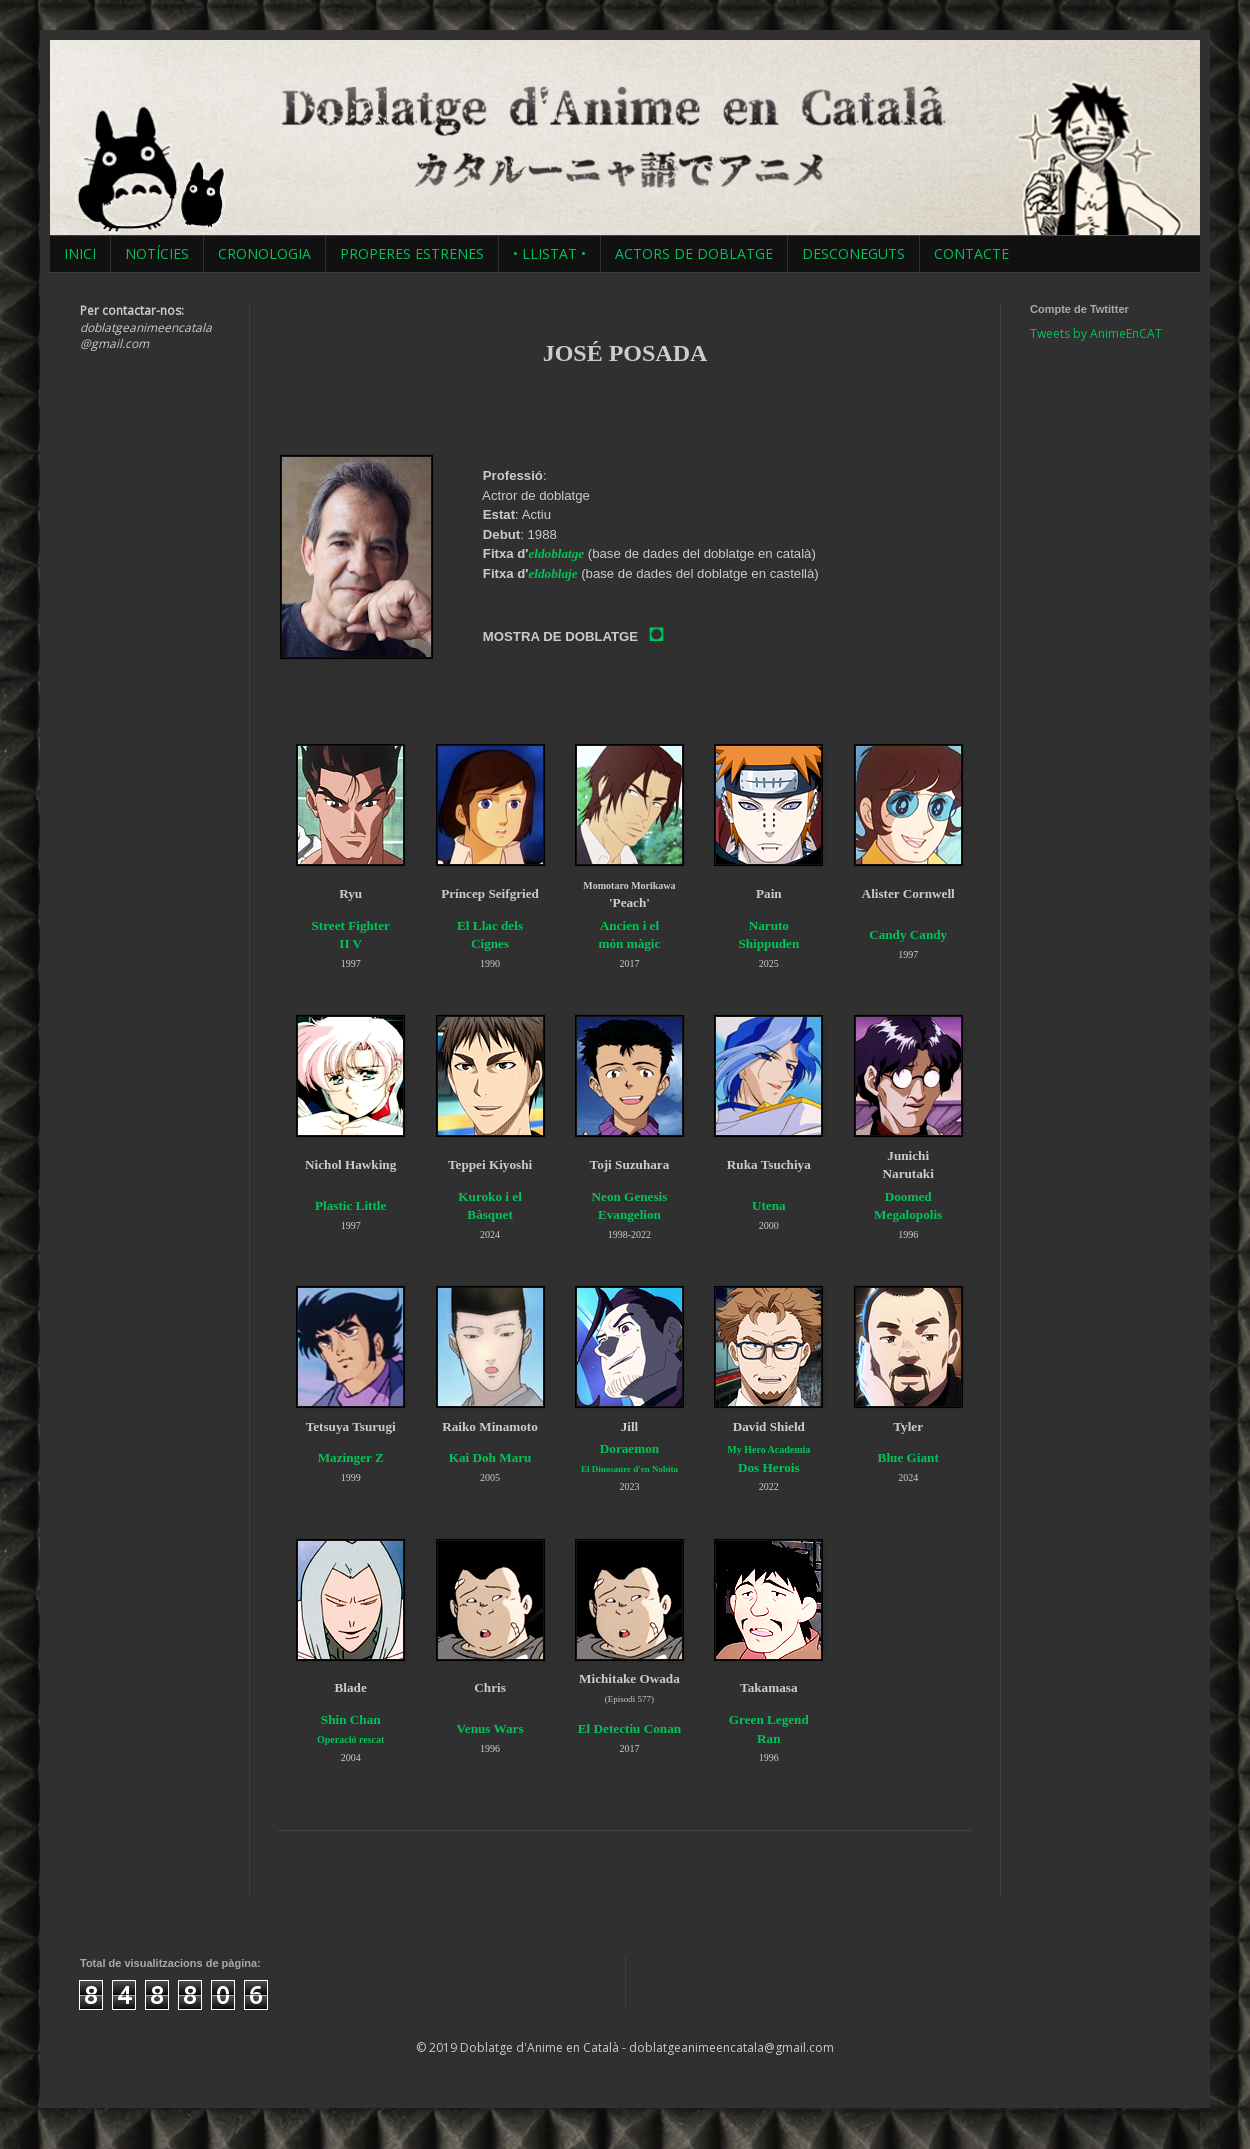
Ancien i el (629, 925)
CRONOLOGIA (264, 253)
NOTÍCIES (157, 253)
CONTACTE (971, 253)
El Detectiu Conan (629, 1728)
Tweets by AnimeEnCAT (1096, 333)
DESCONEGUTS (853, 253)
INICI (80, 253)
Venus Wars (490, 1728)
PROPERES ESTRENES (412, 253)
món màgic (629, 943)
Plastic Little (350, 1205)
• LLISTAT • (549, 253)
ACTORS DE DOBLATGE (694, 253)
